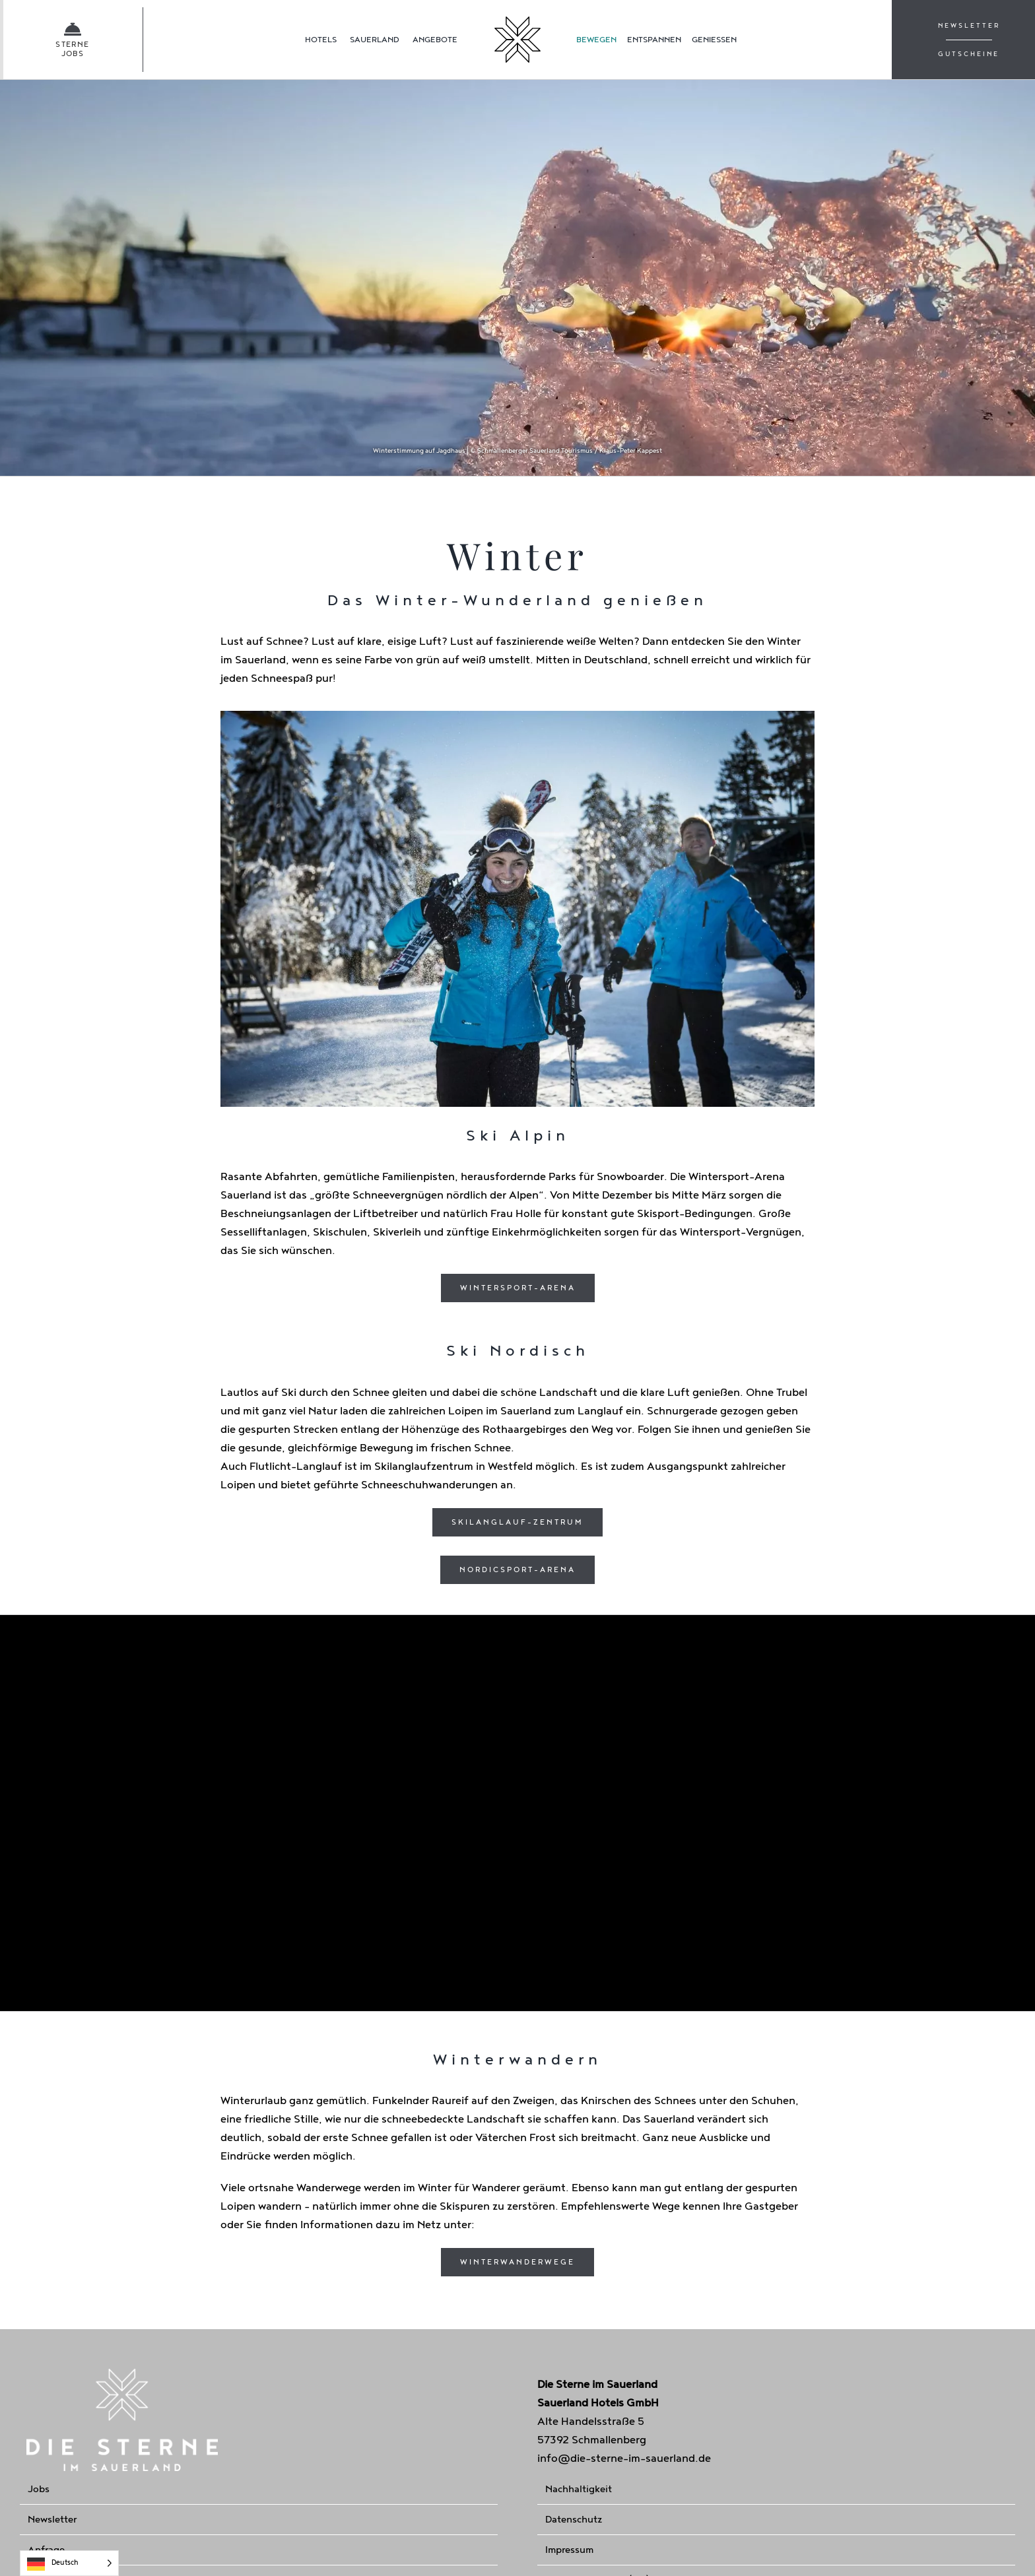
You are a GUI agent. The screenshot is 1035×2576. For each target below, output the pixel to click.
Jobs (39, 2489)
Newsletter (52, 2519)
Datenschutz (573, 2519)
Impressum (569, 2550)
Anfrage (46, 2550)
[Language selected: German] (69, 2563)
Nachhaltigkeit (578, 2489)
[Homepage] (517, 39)
